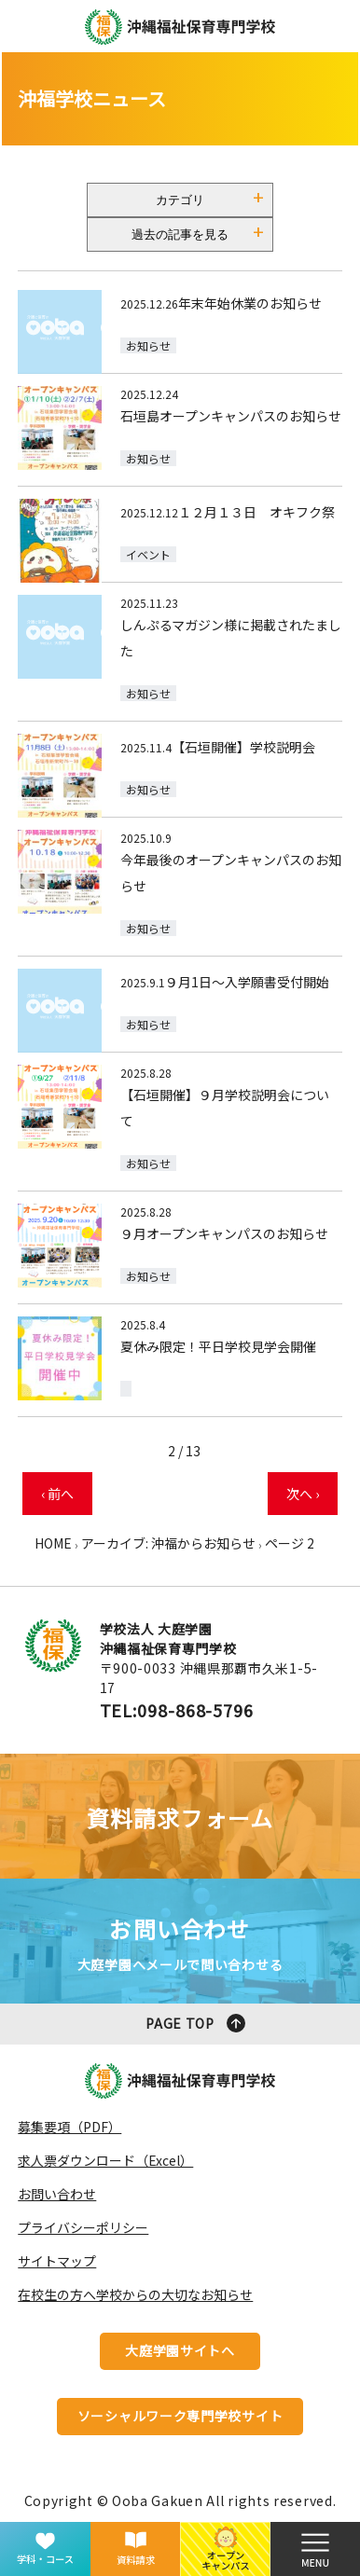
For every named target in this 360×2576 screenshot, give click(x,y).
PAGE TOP (180, 2023)
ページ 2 (289, 1543)
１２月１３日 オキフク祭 (256, 512)
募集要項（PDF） (69, 2126)
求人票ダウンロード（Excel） (105, 2160)
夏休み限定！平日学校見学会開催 (218, 1346)
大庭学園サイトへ (180, 2350)
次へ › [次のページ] (302, 1493)
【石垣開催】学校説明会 (243, 746)
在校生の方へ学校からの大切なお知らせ (135, 2294)
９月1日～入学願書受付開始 (247, 981)
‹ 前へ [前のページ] (57, 1493)
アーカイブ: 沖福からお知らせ (168, 1543)
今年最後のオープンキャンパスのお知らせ (230, 872)
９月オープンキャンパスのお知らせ (224, 1233)
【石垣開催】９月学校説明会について (224, 1107)
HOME (53, 1543)
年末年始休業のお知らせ (250, 303)
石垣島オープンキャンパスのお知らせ (230, 415)
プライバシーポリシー (83, 2227)
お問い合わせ (57, 2193)
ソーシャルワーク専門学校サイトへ (180, 2420)
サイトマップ (57, 2261)
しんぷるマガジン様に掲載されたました (230, 637)
